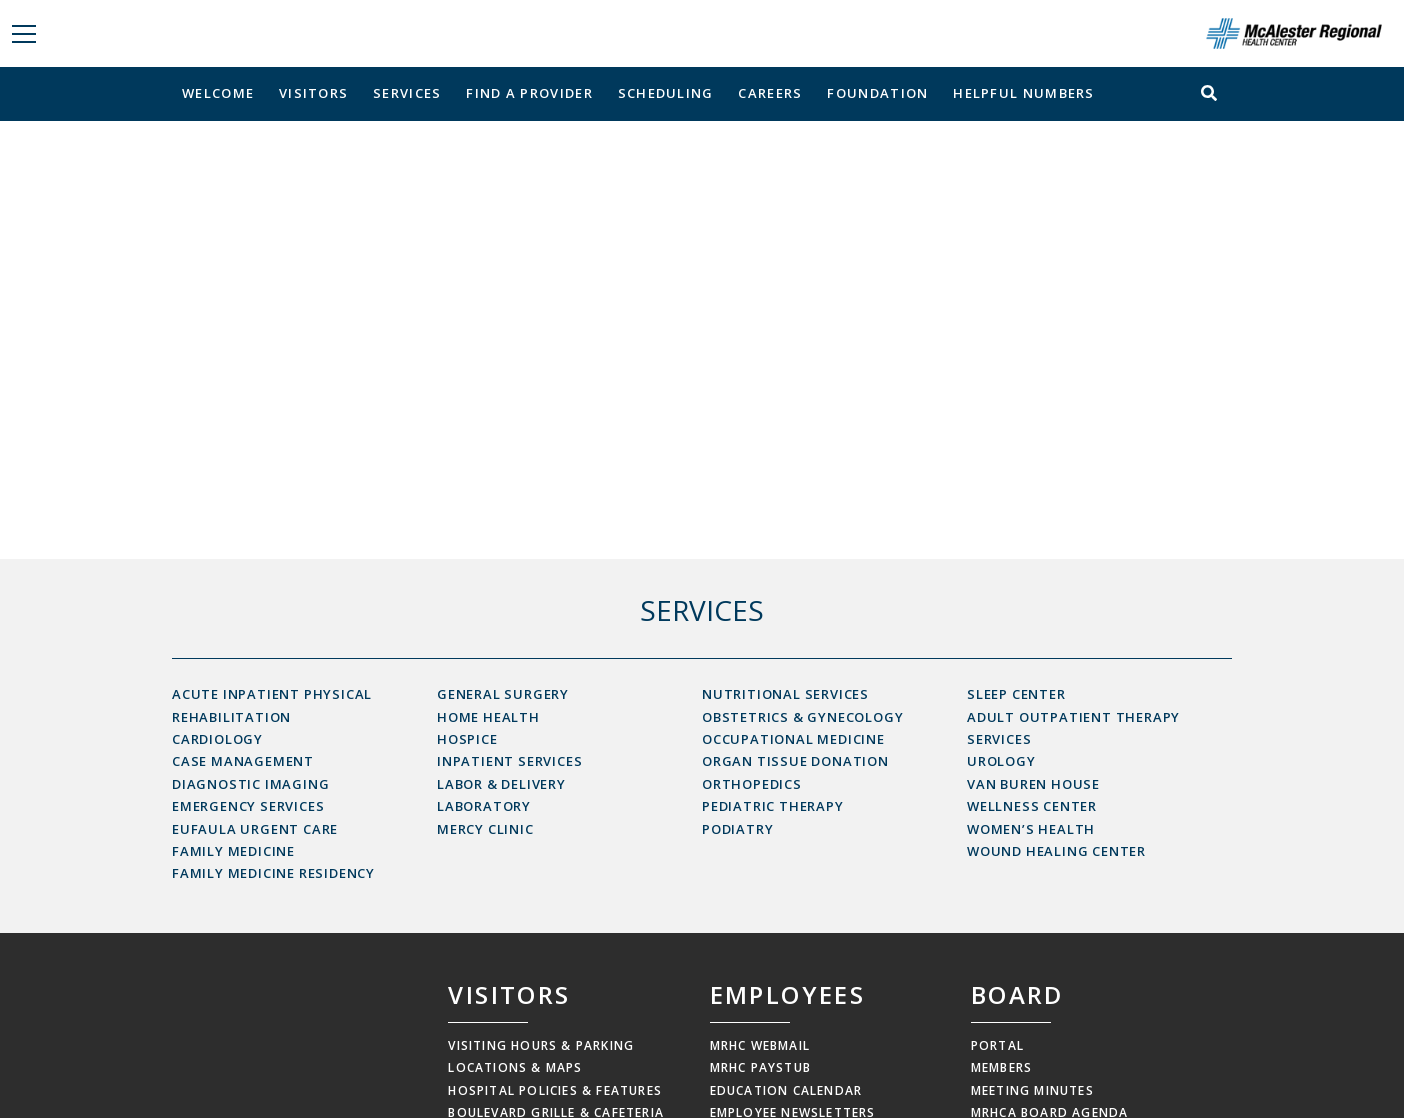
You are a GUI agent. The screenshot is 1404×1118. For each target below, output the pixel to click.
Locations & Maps (515, 1067)
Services (407, 93)
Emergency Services (248, 806)
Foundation (877, 93)
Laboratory (484, 806)
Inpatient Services (509, 761)
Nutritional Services (785, 694)
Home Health (488, 717)
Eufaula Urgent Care (255, 829)
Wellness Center (1032, 806)
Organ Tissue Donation (795, 761)
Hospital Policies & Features (555, 1090)
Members (1001, 1067)
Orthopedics (752, 784)
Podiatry (737, 829)
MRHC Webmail (760, 1045)
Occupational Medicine (793, 739)
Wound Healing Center (1056, 851)
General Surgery (503, 694)
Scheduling (666, 93)
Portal (997, 1045)
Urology (1001, 761)
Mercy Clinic (485, 829)
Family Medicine (233, 851)
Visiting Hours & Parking (541, 1045)
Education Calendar (786, 1090)
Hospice (467, 739)
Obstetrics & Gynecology (802, 717)
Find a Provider (529, 93)
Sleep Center (1016, 694)
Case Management (243, 761)
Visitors (313, 93)
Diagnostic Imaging (250, 784)
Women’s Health (1031, 829)
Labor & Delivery (501, 784)
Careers (770, 93)
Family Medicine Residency (273, 873)
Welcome (218, 93)
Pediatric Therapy (773, 806)
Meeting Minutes (1032, 1090)
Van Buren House (1033, 784)
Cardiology (217, 739)
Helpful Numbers (1024, 93)
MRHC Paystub (760, 1067)
